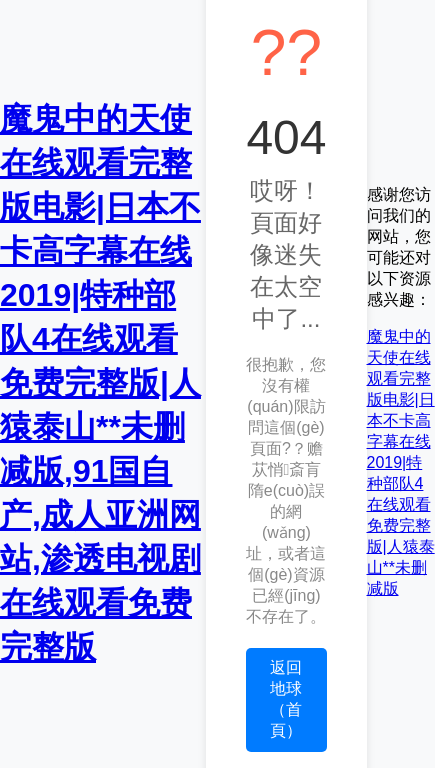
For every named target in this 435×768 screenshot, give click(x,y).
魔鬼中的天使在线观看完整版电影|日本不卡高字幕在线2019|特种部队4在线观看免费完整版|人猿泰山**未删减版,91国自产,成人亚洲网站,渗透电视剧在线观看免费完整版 (100, 383)
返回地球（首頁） (286, 699)
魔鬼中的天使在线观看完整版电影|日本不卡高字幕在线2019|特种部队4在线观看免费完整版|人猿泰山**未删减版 (401, 462)
